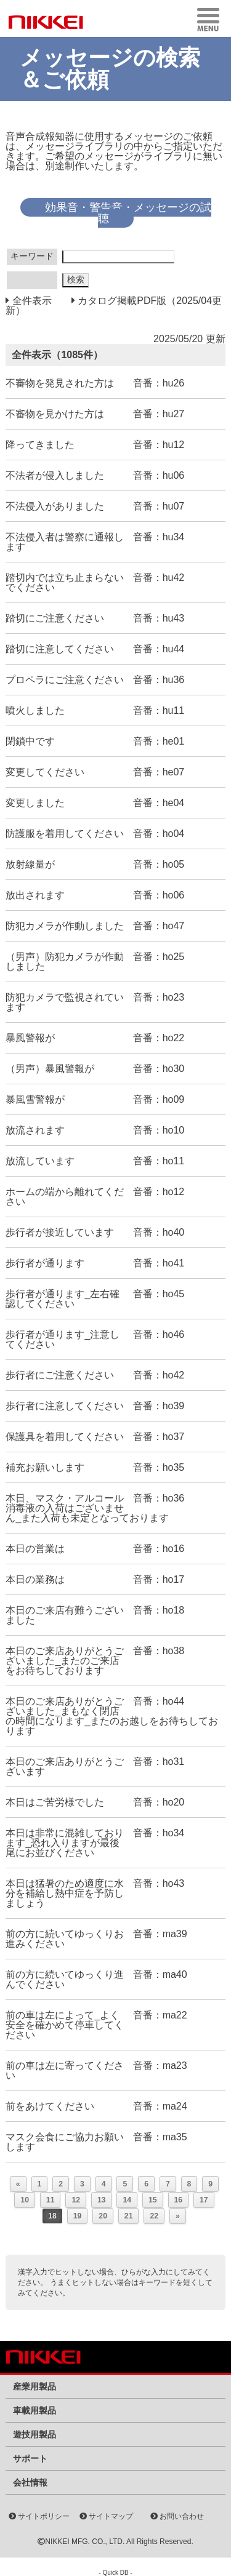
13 (101, 2200)
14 (127, 2200)
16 (178, 2200)
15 (152, 2200)
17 (204, 2200)
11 (50, 2200)
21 (128, 2216)
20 (103, 2216)
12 (75, 2200)
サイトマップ (106, 2516)
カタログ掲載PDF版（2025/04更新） (114, 305)
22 (154, 2216)
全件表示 (30, 300)
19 (77, 2216)
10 (24, 2200)
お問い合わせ (177, 2516)
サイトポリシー (39, 2516)
